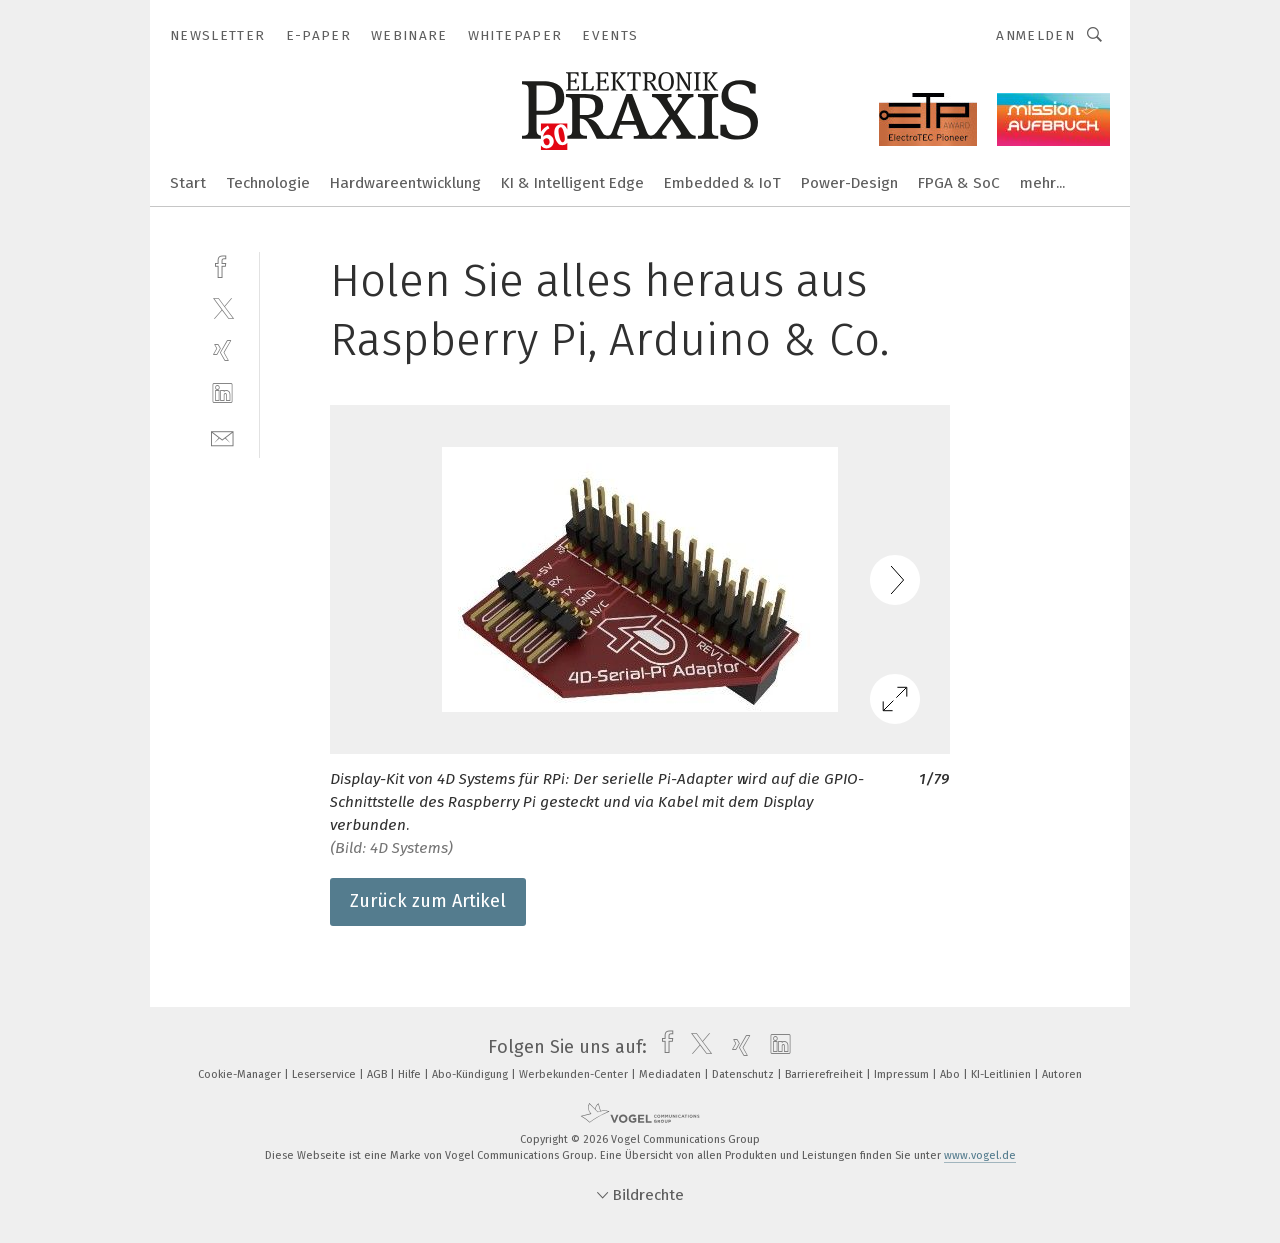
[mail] (222, 436)
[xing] (222, 350)
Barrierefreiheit (825, 1074)
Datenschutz (744, 1074)
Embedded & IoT (722, 183)
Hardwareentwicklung (405, 183)
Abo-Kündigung (471, 1074)
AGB (378, 1074)
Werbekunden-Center (575, 1074)
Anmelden (1035, 35)
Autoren (1062, 1074)
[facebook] (222, 264)
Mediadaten (671, 1074)
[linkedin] (222, 393)
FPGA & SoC (959, 183)
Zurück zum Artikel (428, 901)
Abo (951, 1074)
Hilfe (411, 1074)
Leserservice (325, 1074)
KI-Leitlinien (1002, 1074)
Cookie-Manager (241, 1074)
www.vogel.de (980, 1155)
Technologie (268, 183)
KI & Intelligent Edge (572, 183)
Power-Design (849, 183)
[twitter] (222, 307)
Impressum (903, 1074)
